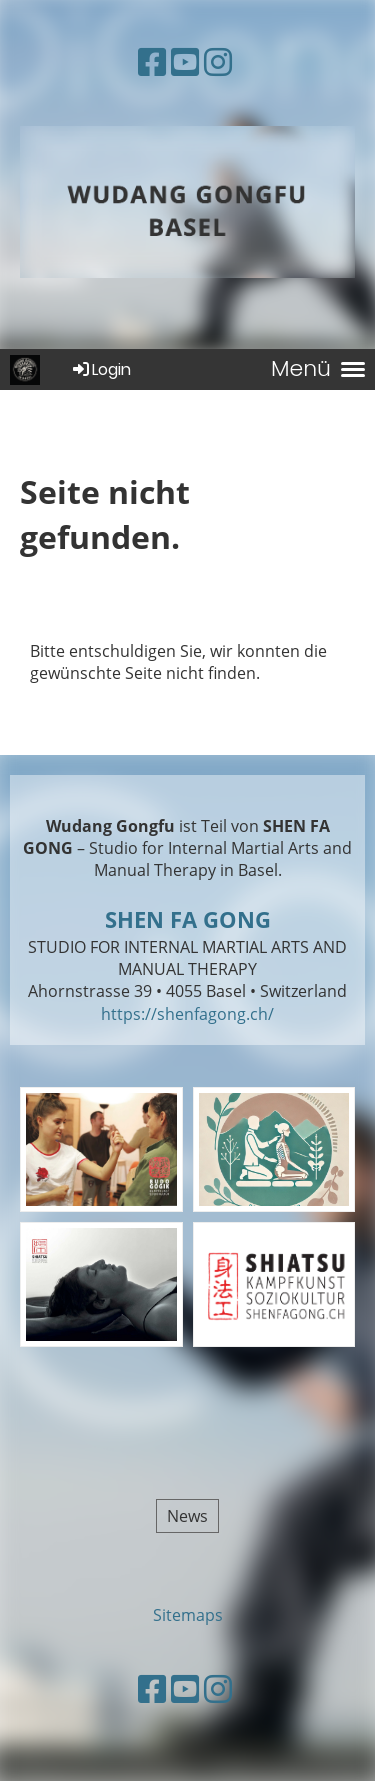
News (187, 1516)
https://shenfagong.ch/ (187, 1014)
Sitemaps (188, 1615)
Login (100, 369)
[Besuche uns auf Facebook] (152, 61)
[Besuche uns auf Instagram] (218, 61)
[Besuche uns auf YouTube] (185, 61)
